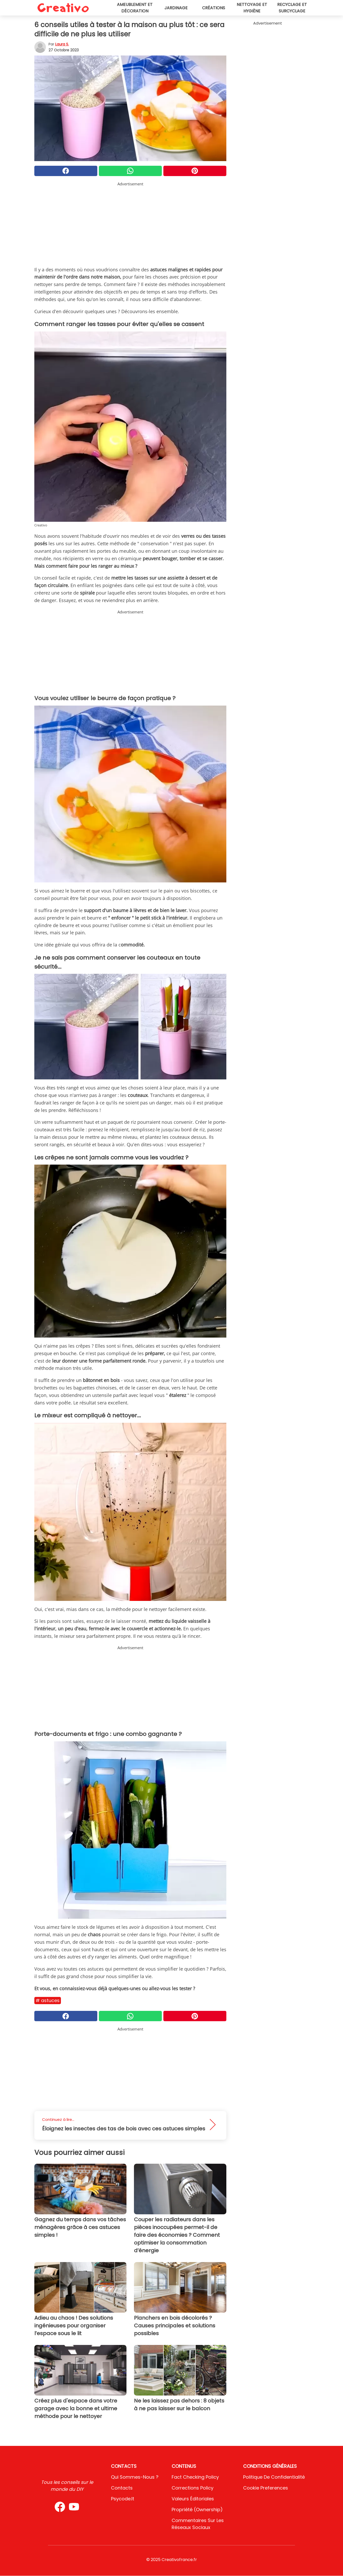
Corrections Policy (192, 2488)
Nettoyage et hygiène (252, 8)
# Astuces (48, 2000)
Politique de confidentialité (274, 2477)
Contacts (122, 2488)
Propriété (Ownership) (197, 2509)
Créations (213, 8)
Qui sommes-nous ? (134, 2477)
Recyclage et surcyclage (292, 8)
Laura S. (62, 44)
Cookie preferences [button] (265, 2488)
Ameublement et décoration (135, 8)
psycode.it (122, 2498)
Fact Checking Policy (195, 2477)
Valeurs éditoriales (193, 2498)
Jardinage (176, 8)
